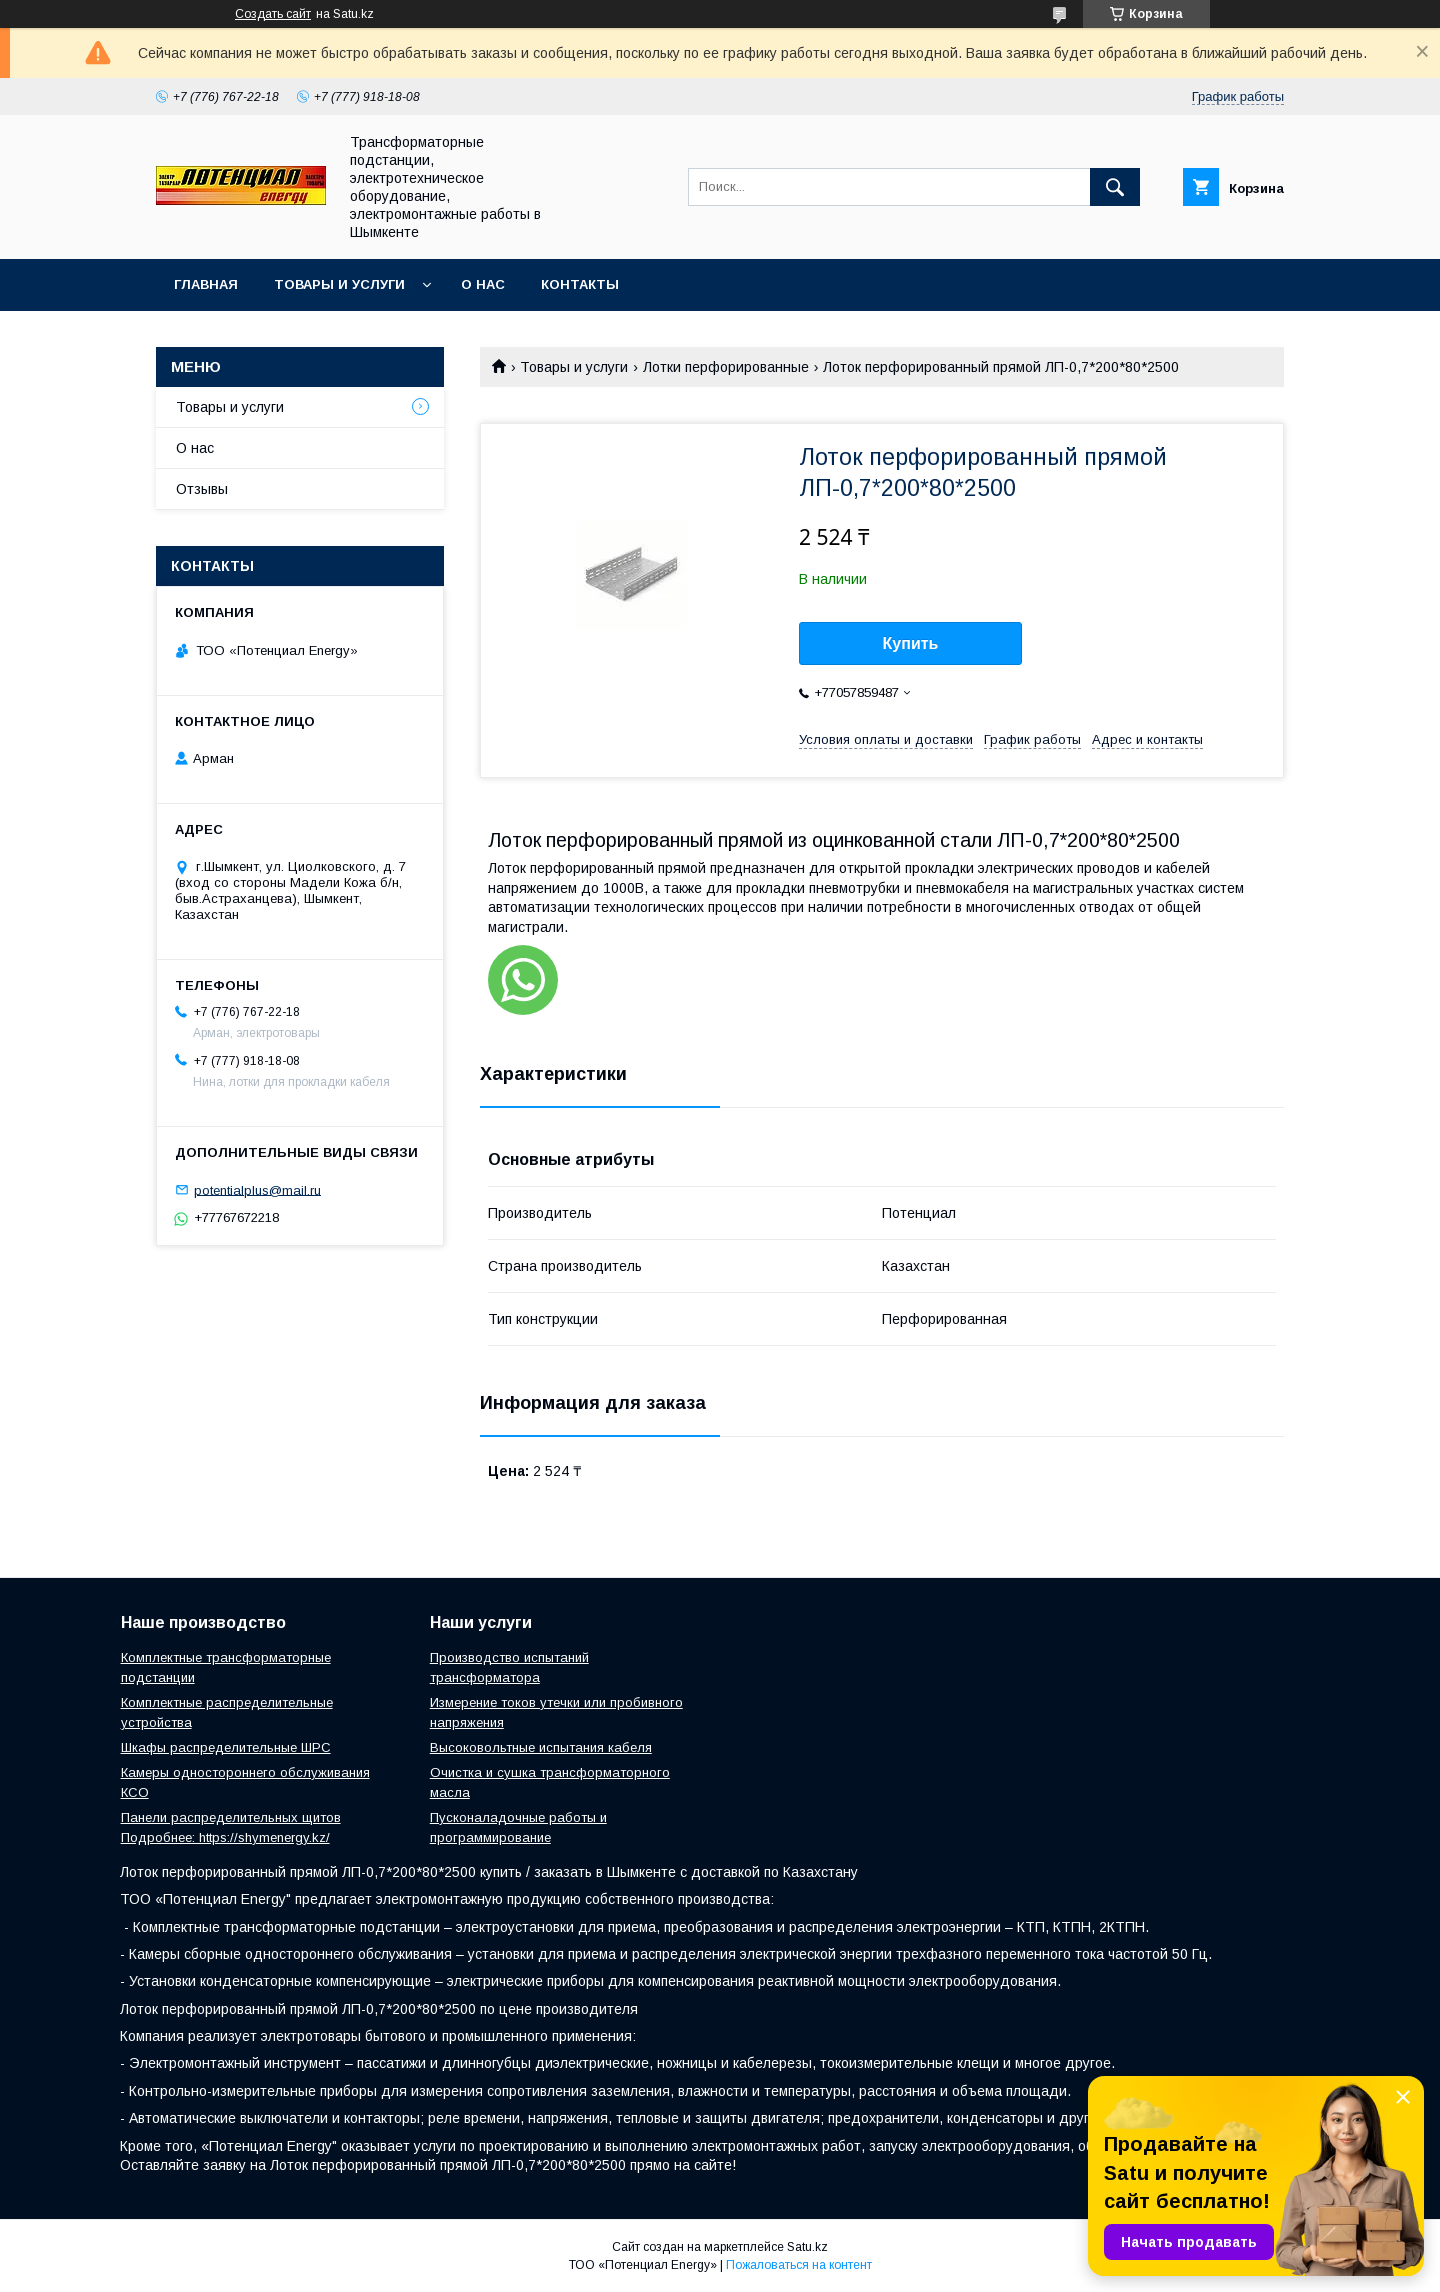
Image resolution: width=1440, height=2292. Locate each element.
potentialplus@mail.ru (257, 1189)
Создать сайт (273, 14)
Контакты (580, 284)
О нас (483, 284)
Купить (911, 643)
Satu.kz (807, 2247)
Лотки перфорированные (726, 367)
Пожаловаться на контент (799, 2265)
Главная (206, 284)
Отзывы (202, 489)
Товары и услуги (339, 284)
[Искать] (1115, 187)
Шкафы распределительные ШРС (226, 1747)
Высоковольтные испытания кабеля (541, 1747)
